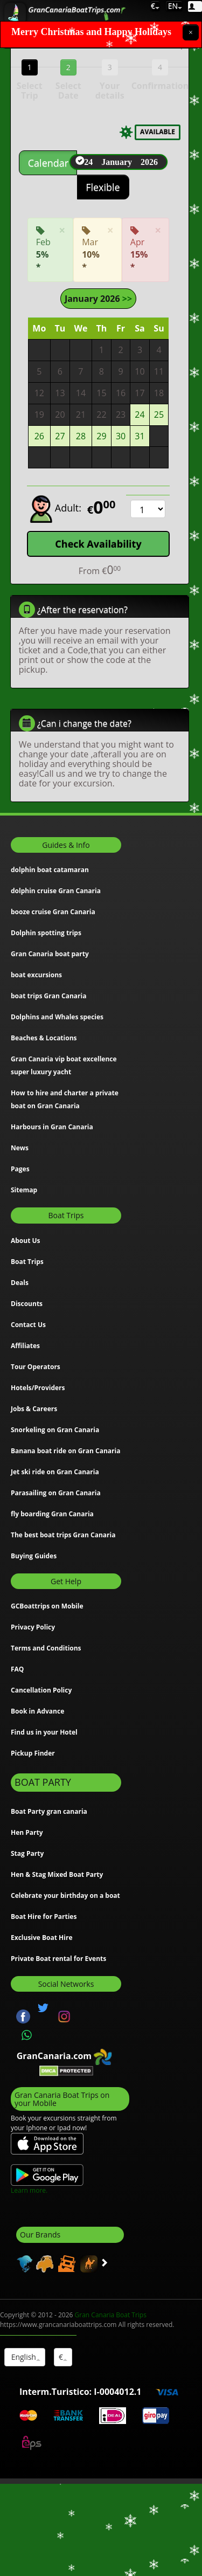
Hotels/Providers (38, 1387)
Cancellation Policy (41, 1689)
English (24, 2356)
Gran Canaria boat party (50, 953)
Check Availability (98, 543)
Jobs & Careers (34, 1408)
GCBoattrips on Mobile (47, 1605)
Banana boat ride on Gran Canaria (65, 1450)
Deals (20, 1282)
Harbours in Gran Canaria (52, 1126)
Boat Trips (27, 1261)
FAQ (17, 1668)
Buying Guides (34, 1555)
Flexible (103, 187)
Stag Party (27, 1852)
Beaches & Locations (44, 1037)
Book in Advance (37, 1710)
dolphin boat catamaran (50, 869)
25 (159, 414)
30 (121, 435)
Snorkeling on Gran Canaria (55, 1429)
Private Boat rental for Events (58, 1958)
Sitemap (24, 1189)
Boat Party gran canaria (49, 1810)
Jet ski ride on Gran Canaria (55, 1471)
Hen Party (27, 1831)
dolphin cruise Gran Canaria (56, 890)
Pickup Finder (33, 1752)
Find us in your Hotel (44, 1731)
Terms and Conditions (46, 1647)
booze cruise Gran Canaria (53, 911)
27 (60, 435)
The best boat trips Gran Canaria (63, 1534)
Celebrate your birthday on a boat (65, 1895)
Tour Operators (35, 1366)
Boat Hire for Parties (43, 1916)
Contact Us (28, 1324)
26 (39, 435)
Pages (20, 1168)
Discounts (27, 1303)
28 (81, 435)
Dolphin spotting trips (46, 932)
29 (101, 435)
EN (174, 6)
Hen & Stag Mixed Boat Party (57, 1874)
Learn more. (29, 2190)
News (20, 1147)
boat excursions (36, 974)
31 (139, 435)
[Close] (191, 32)
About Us (25, 1240)
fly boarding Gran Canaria (52, 1513)
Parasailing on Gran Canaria (56, 1492)
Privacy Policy (33, 1626)
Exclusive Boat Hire (42, 1937)
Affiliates (25, 1345)
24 (139, 414)
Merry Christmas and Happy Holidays (91, 32)
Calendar (48, 162)
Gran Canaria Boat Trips (111, 2314)
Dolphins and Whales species (57, 1016)
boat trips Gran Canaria (48, 995)
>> (126, 298)
